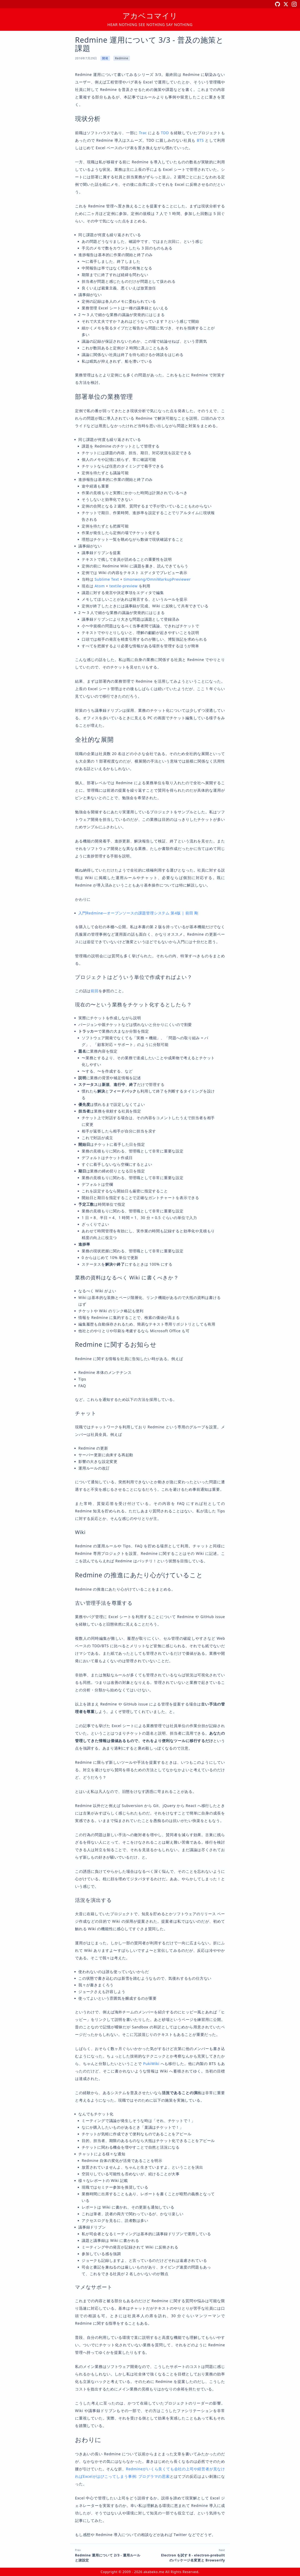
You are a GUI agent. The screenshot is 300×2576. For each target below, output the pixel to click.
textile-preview (123, 585)
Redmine (121, 58)
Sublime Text (107, 579)
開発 (105, 58)
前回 (95, 990)
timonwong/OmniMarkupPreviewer (157, 579)
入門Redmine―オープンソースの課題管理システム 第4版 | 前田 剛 (138, 912)
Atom (100, 585)
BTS (200, 140)
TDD (165, 132)
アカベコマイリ (150, 16)
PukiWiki (151, 2063)
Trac (143, 132)
